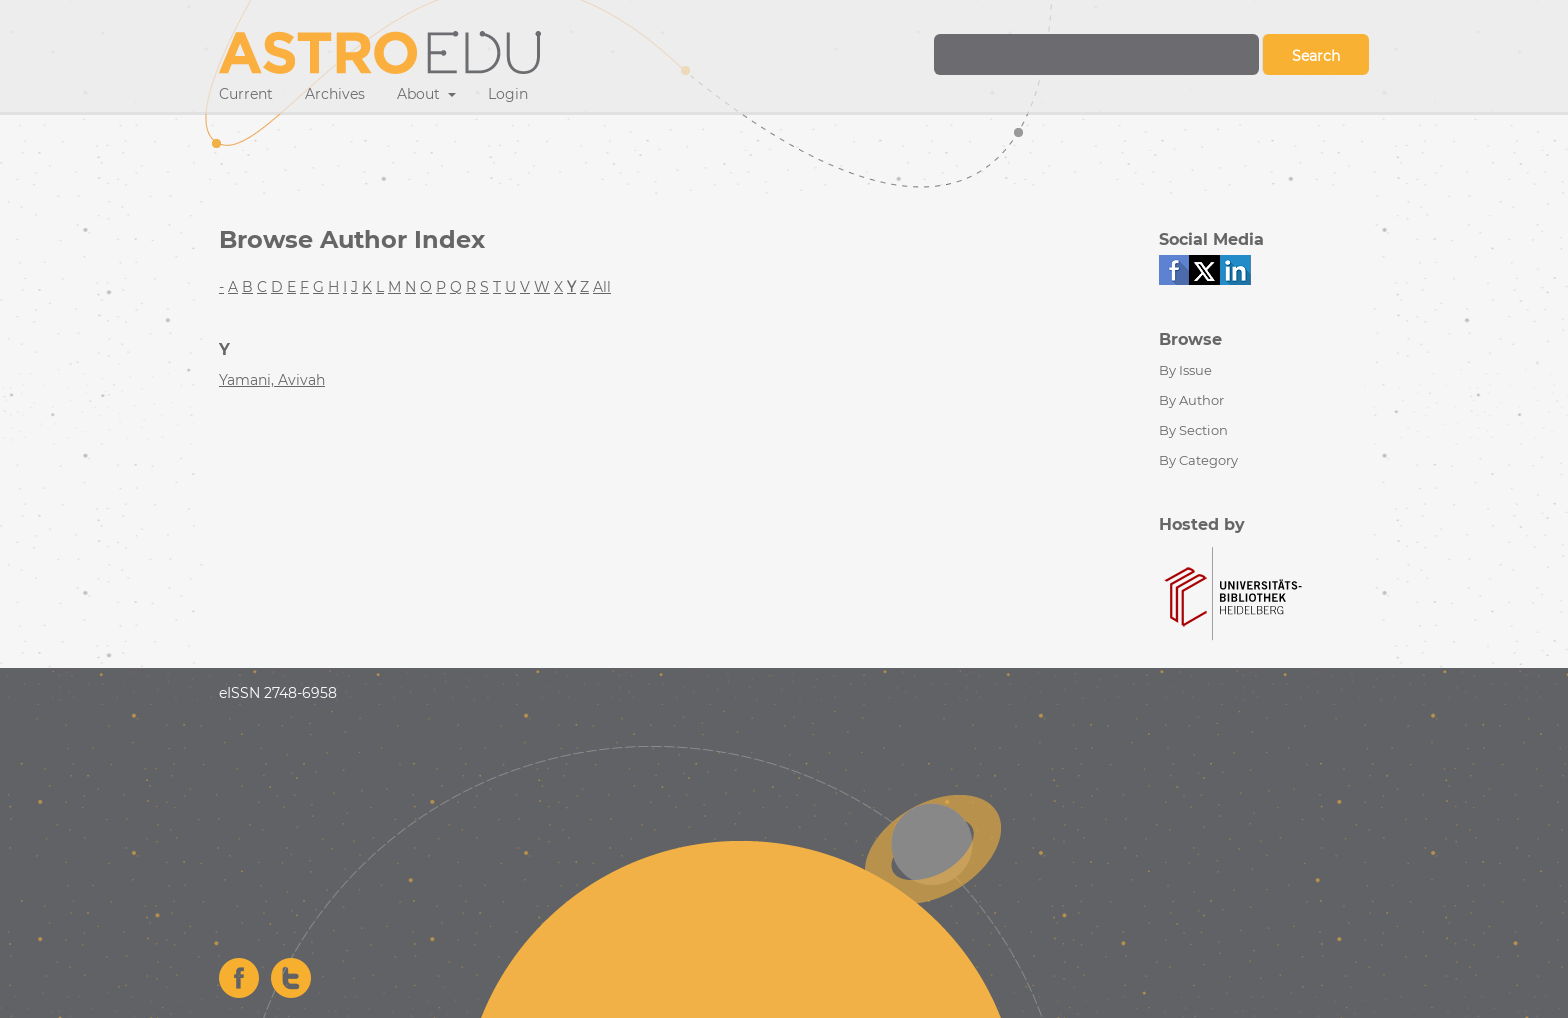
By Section (1193, 430)
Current (246, 94)
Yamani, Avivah (272, 380)
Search (1316, 56)
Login (508, 94)
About (420, 94)
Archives (335, 94)
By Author (1191, 400)
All (602, 287)
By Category (1198, 460)
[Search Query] (1096, 54)
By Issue (1185, 370)
